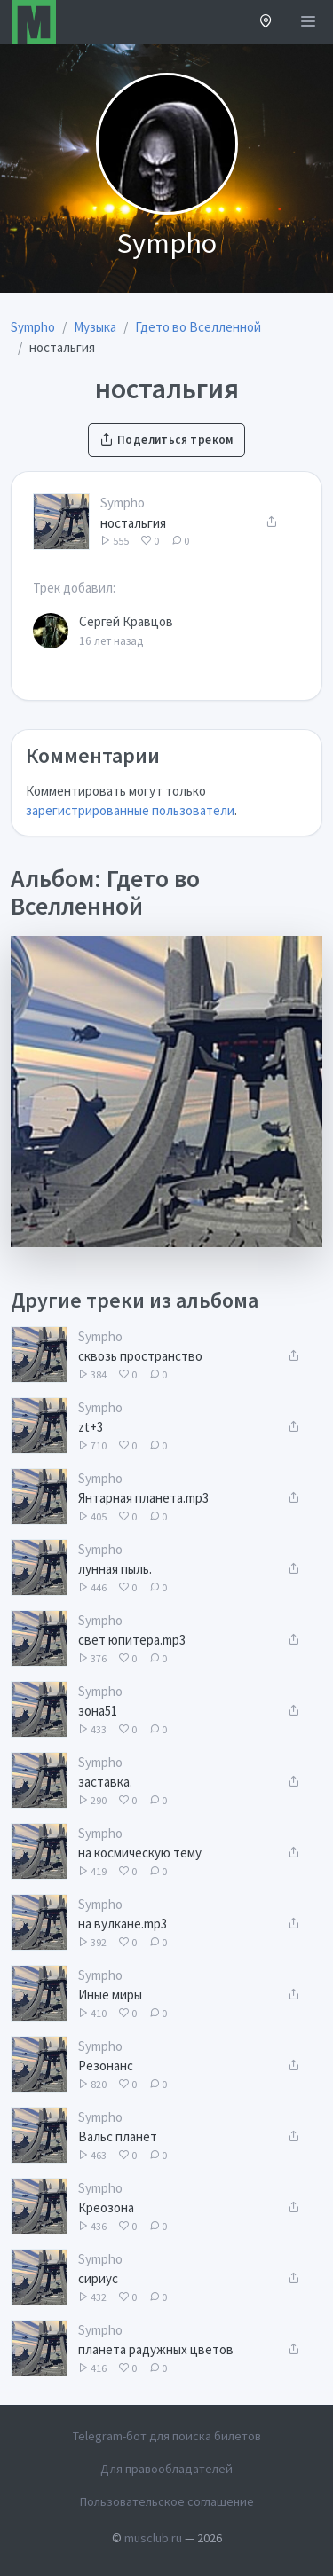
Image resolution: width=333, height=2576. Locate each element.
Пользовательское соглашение (167, 2501)
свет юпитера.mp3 (132, 1639)
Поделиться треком (166, 439)
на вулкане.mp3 (122, 1923)
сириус (98, 2278)
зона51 (97, 1710)
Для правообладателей (166, 2469)
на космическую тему (140, 1852)
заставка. (105, 1781)
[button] (266, 22)
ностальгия (133, 522)
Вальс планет (117, 2136)
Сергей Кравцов (126, 621)
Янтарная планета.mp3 (143, 1497)
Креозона (106, 2207)
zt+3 (90, 1426)
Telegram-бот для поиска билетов (167, 2436)
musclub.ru (153, 2538)
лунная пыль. (115, 1568)
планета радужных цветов (156, 2349)
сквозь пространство (140, 1355)
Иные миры (110, 1994)
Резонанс (105, 2065)
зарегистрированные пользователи (130, 810)
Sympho (122, 502)
